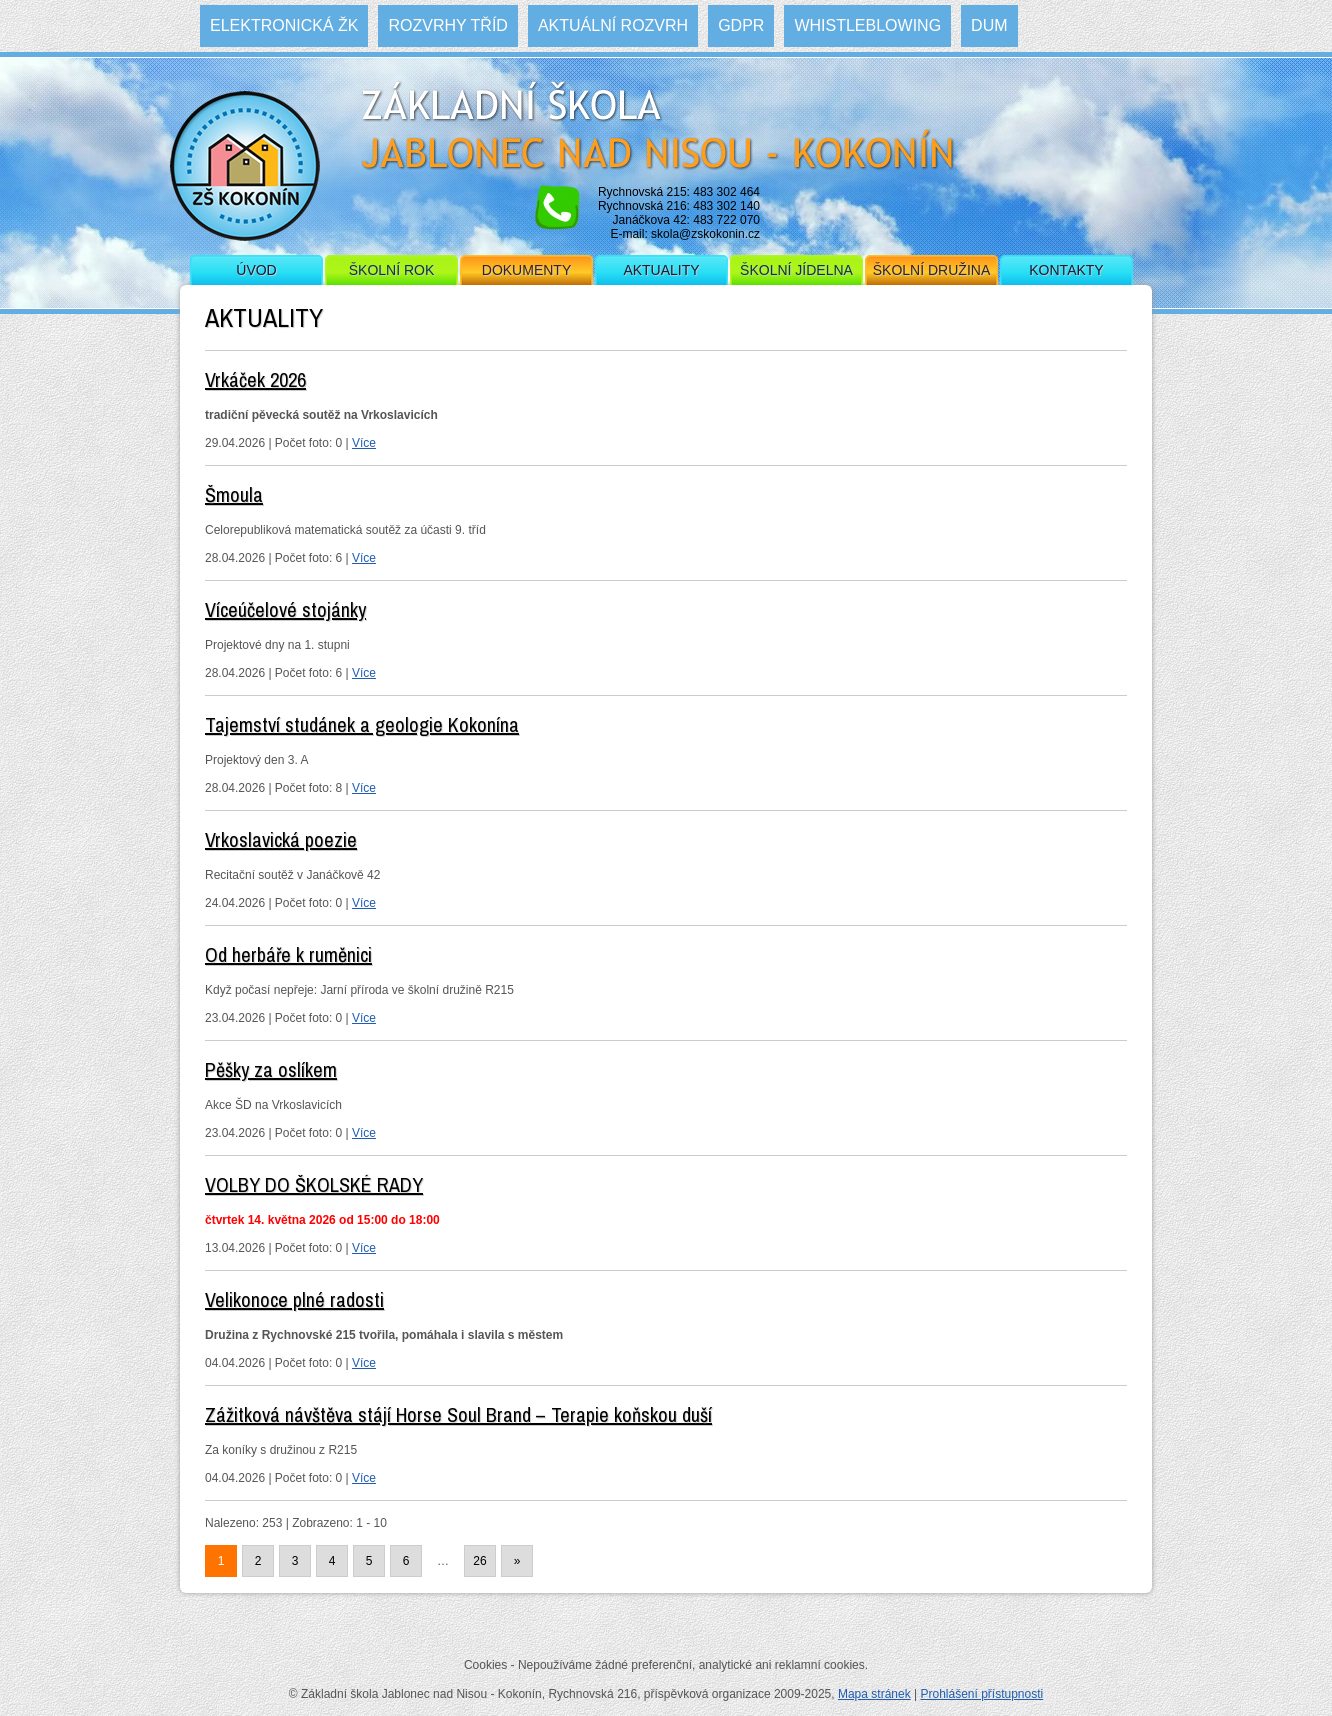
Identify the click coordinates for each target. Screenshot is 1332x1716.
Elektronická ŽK (284, 25)
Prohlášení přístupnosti (981, 1694)
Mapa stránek (874, 1694)
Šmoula (234, 494)
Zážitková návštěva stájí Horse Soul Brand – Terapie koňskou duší (458, 1414)
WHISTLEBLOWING (867, 25)
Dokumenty (526, 270)
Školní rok (392, 270)
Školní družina (931, 270)
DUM (989, 25)
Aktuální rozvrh (613, 25)
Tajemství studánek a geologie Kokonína (362, 724)
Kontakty (1066, 270)
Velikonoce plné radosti (294, 1299)
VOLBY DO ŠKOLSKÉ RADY (314, 1184)
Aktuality (661, 270)
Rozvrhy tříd (447, 25)
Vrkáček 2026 (255, 379)
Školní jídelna (796, 270)
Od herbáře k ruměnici (288, 954)
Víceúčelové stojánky (285, 609)
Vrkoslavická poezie (281, 839)
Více (364, 443)
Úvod (256, 270)
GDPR (741, 25)
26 (479, 1561)
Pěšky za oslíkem (271, 1069)
